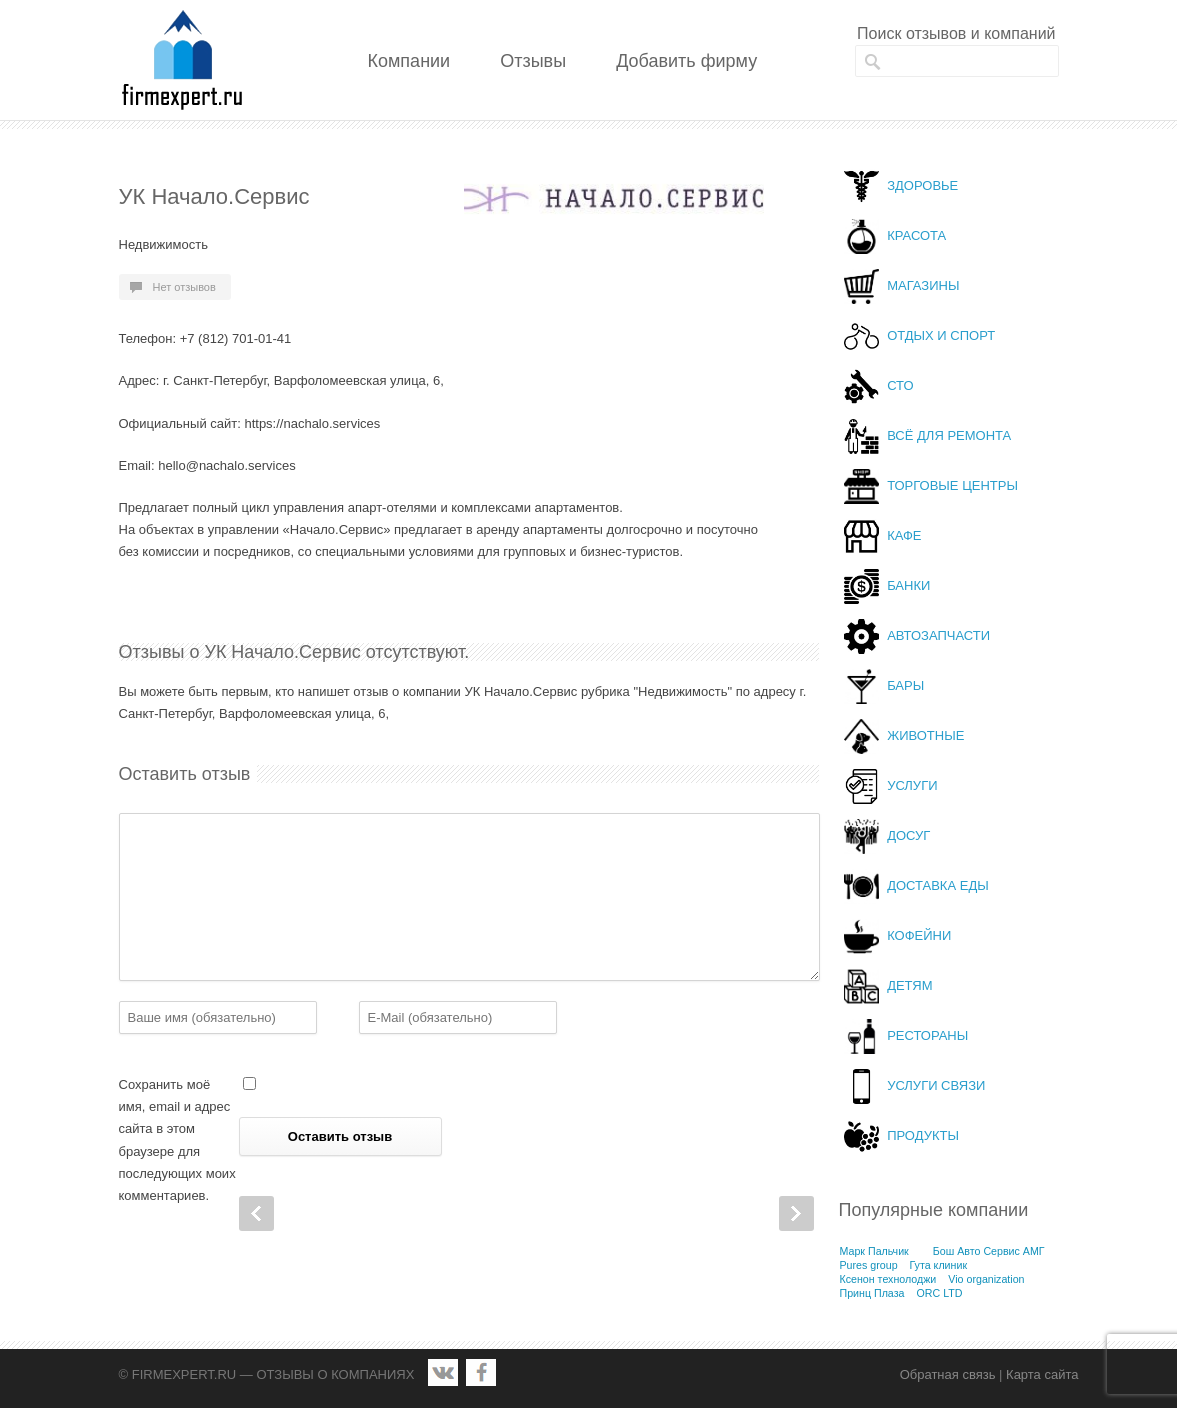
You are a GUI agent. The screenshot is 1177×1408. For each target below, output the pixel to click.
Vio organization (986, 1279)
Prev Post (256, 1213)
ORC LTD (939, 1293)
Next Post (796, 1213)
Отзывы (533, 61)
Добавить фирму (686, 61)
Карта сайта (1042, 1374)
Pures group (869, 1265)
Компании (409, 61)
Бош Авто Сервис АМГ (989, 1251)
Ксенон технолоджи (888, 1279)
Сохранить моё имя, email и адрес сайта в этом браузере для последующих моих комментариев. (177, 1139)
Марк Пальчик (874, 1251)
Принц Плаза (872, 1293)
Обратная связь (948, 1374)
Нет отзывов (184, 287)
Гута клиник (939, 1265)
